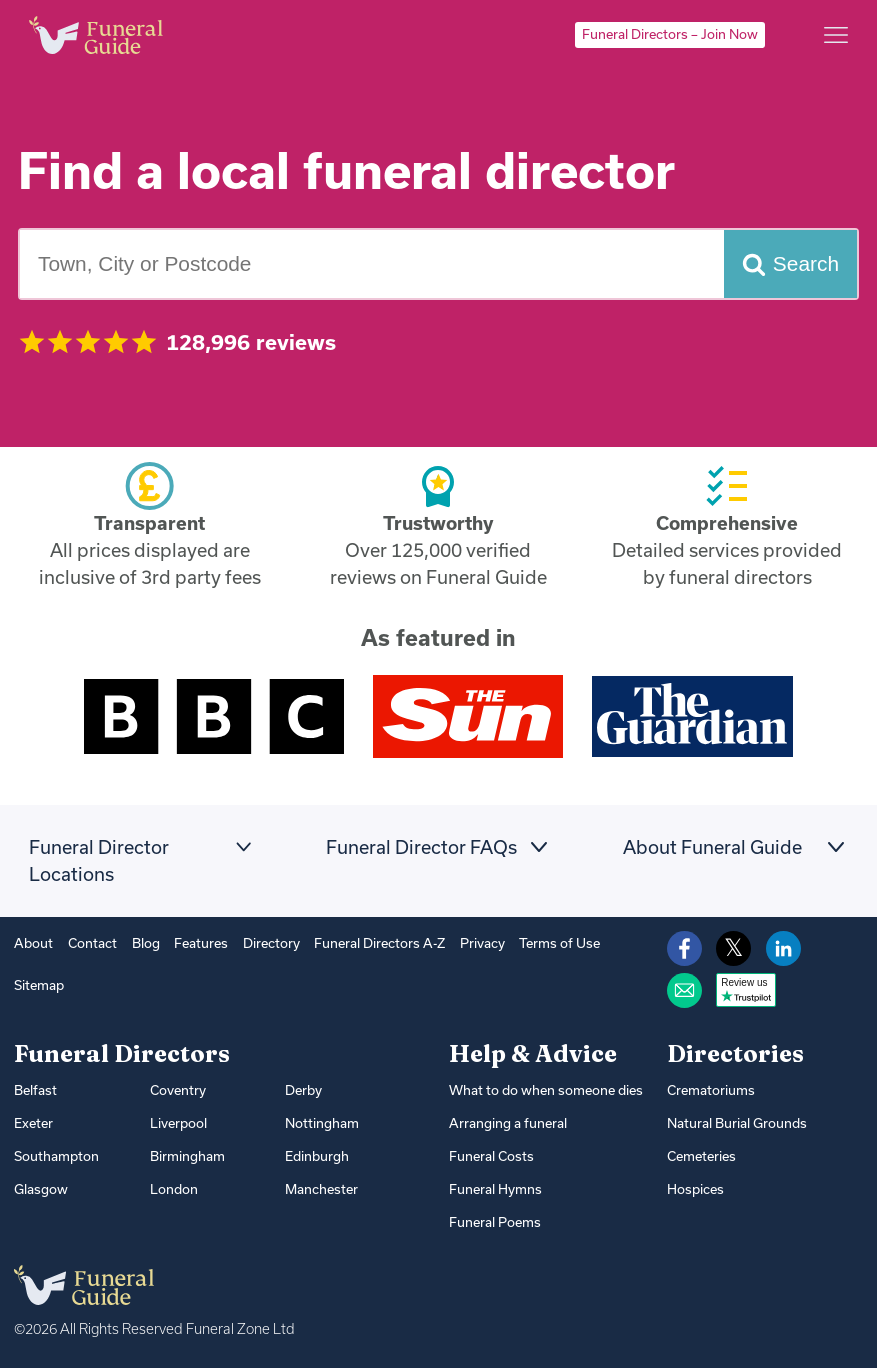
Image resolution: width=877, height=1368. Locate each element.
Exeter (33, 1123)
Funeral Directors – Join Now (670, 34)
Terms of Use (559, 943)
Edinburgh (317, 1156)
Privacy (482, 943)
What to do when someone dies (546, 1090)
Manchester (321, 1189)
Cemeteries (701, 1156)
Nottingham (322, 1123)
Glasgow (41, 1189)
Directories (735, 1053)
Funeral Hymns (495, 1189)
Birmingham (187, 1156)
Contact (92, 943)
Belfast (35, 1090)
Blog (146, 943)
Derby (303, 1090)
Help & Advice (533, 1053)
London (174, 1189)
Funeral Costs (491, 1156)
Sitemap (39, 985)
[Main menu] (836, 35)
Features (201, 943)
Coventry (178, 1090)
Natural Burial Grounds (737, 1123)
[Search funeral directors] (790, 263)
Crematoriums (711, 1090)
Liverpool (178, 1123)
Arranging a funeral (508, 1123)
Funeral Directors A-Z (379, 943)
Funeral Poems (495, 1222)
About (33, 943)
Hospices (695, 1189)
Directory (271, 943)
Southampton (56, 1156)
